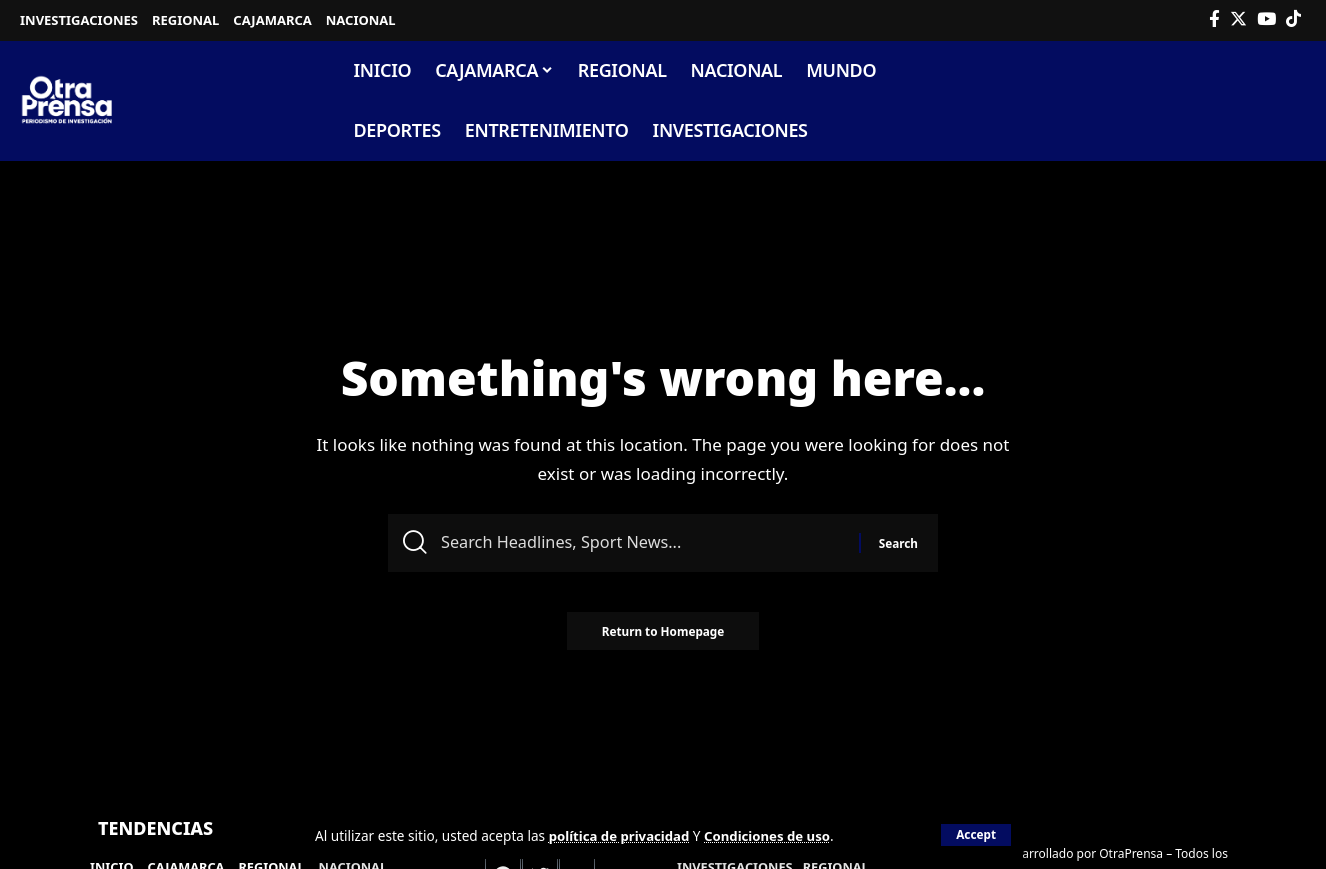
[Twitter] (1238, 19)
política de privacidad (621, 835)
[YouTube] (1266, 19)
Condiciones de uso (774, 835)
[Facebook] (1214, 19)
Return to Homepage (662, 636)
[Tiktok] (1293, 19)
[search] (1290, 101)
